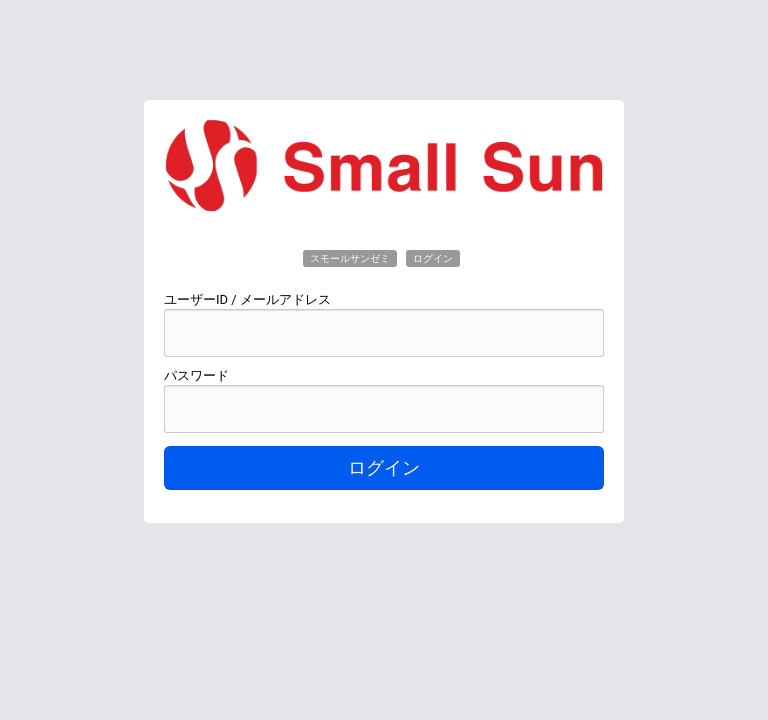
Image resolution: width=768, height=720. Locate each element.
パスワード (196, 375)
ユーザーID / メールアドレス (247, 299)
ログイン (384, 468)
